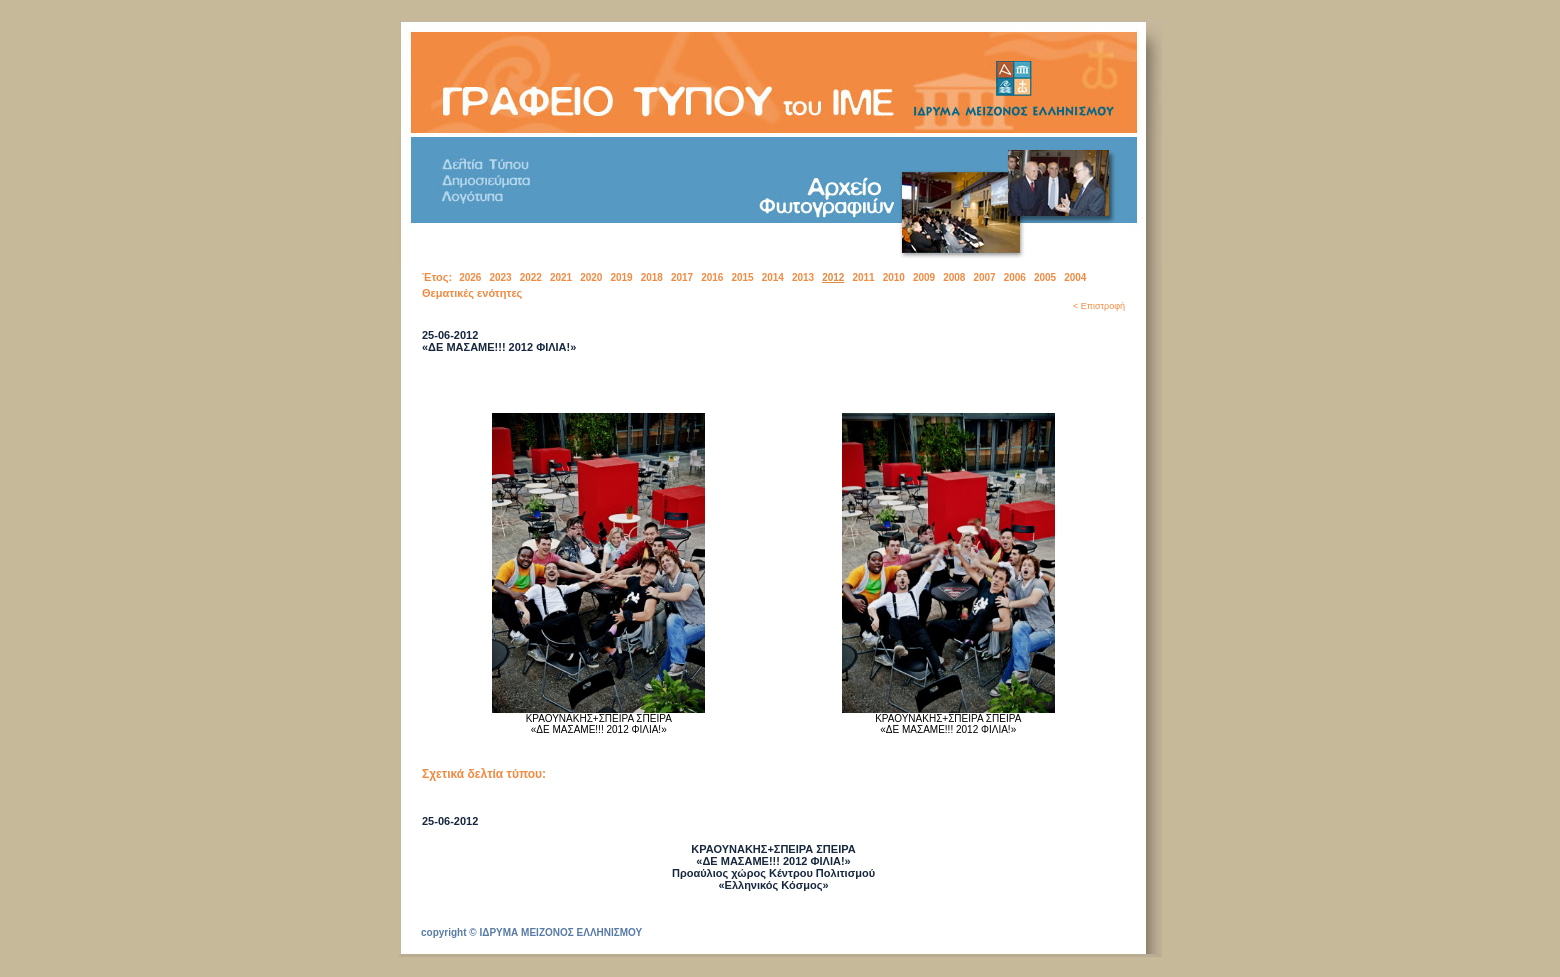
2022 (531, 277)
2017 (682, 277)
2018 (652, 277)
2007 (984, 277)
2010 (894, 277)
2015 (742, 277)
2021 (561, 277)
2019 (621, 277)
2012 (833, 277)
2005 (1045, 277)
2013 (803, 277)
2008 (954, 277)
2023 (500, 277)
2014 (773, 277)
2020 (591, 277)
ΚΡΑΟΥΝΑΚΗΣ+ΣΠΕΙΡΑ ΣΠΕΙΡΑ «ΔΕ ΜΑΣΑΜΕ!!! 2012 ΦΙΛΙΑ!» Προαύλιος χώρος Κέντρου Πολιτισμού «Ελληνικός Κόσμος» (773, 867)
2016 (712, 277)
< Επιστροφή (1099, 306)
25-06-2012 (450, 821)
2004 (1075, 277)
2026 (470, 277)
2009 (924, 277)
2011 (863, 277)
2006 (1015, 277)
